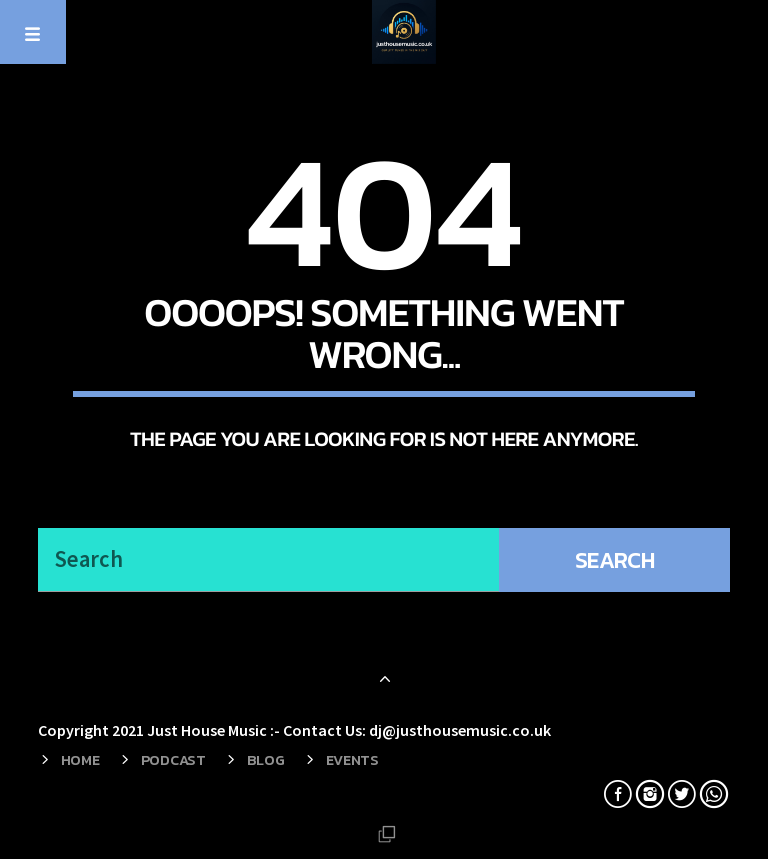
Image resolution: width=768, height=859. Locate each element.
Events (352, 760)
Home (80, 760)
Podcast (173, 760)
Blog (266, 760)
